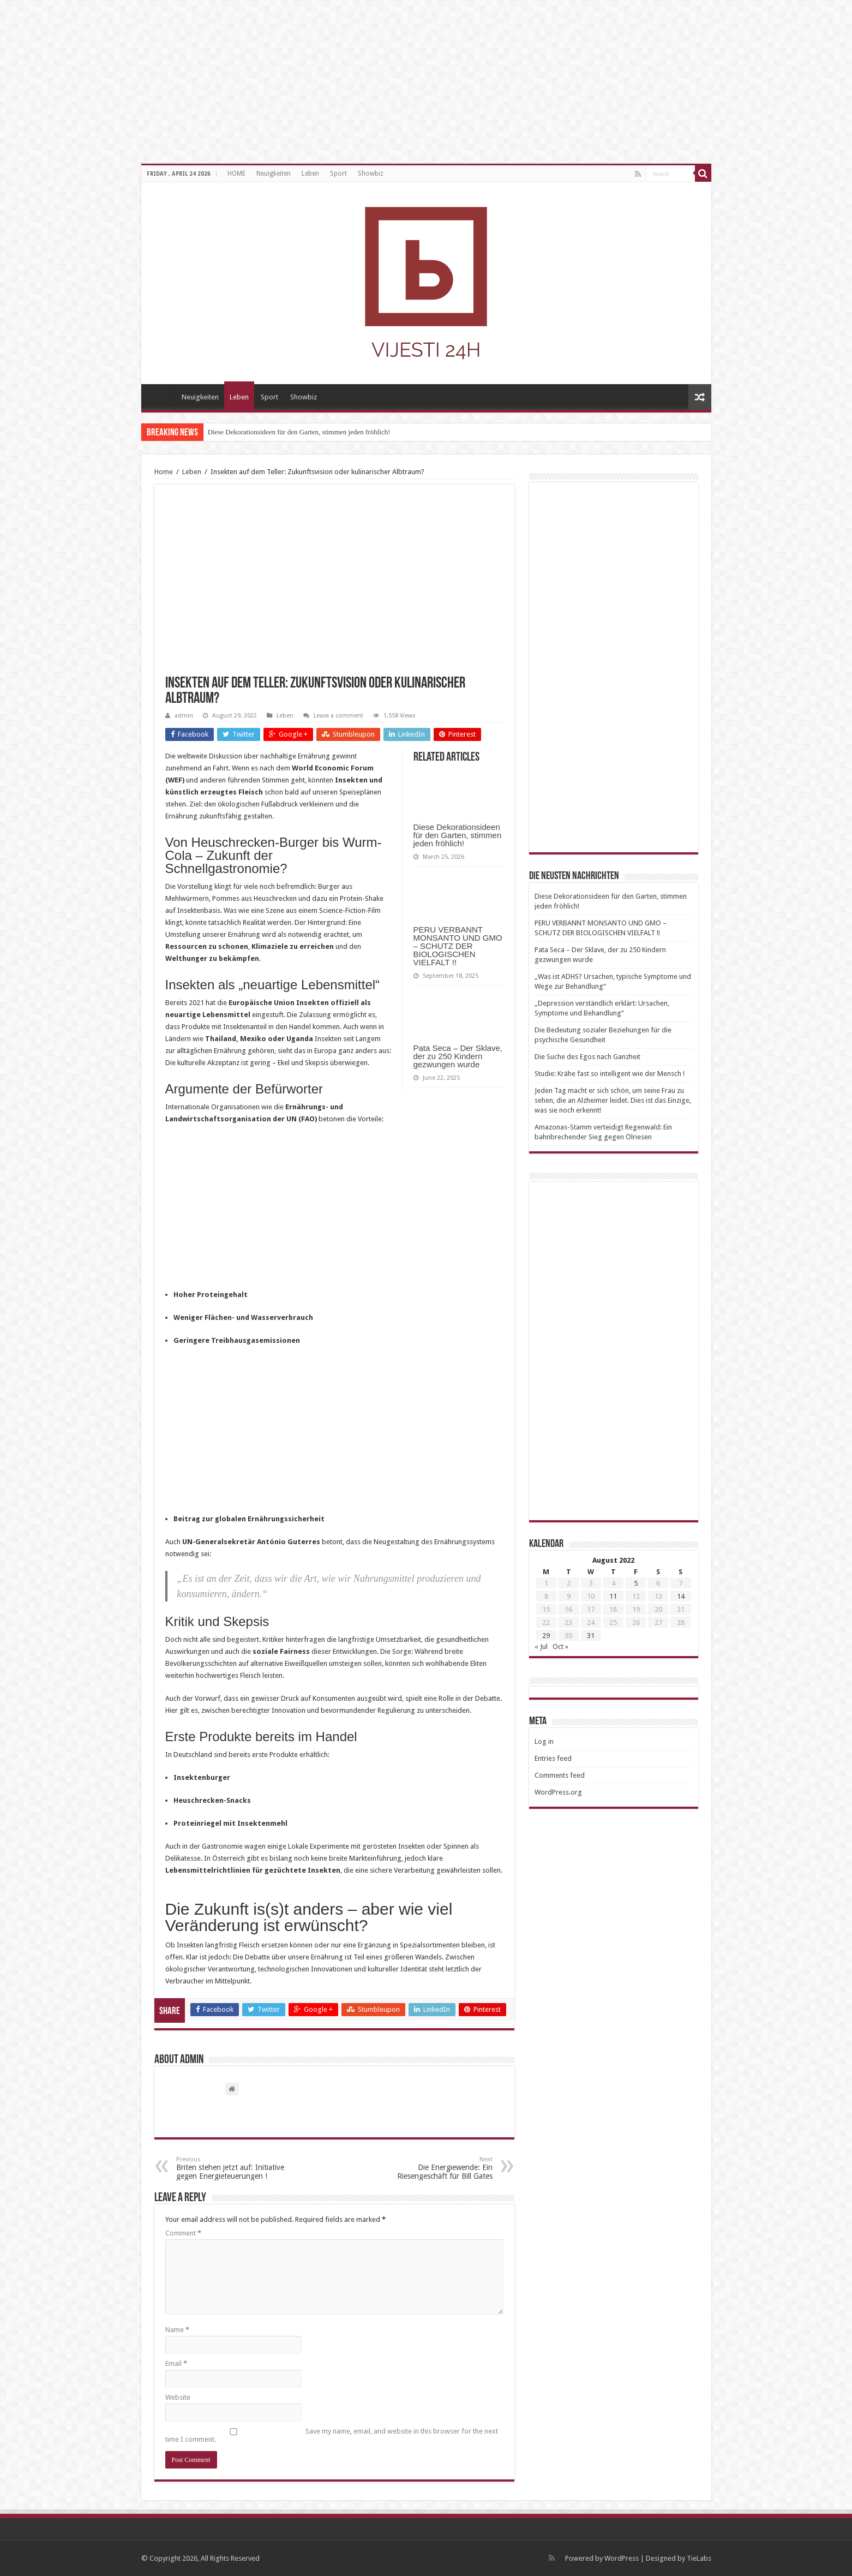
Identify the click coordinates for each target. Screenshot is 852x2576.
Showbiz (370, 173)
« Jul (541, 1646)
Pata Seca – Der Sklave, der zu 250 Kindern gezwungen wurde (457, 1056)
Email (176, 2363)
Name (177, 2330)
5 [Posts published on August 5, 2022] (636, 1583)
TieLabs (699, 2558)
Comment (183, 2233)
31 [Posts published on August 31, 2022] (591, 1635)
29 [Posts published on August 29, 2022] (546, 1635)
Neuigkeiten (273, 173)
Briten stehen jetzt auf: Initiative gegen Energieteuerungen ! (232, 2168)
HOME (236, 173)
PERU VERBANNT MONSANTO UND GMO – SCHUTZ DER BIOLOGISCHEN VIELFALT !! (457, 946)
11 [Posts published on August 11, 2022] (613, 1596)
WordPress (621, 2558)
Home (163, 472)
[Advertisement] (334, 1212)
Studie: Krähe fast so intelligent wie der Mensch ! (610, 1073)
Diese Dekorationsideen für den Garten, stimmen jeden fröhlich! (299, 432)
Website (177, 2397)
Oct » (560, 1646)
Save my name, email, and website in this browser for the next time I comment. (331, 2435)
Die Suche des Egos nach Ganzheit (587, 1057)
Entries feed (553, 1758)
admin (184, 715)
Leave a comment (338, 715)
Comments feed (560, 1775)
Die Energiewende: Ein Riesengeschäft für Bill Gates (437, 2168)
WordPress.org (558, 1792)
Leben (310, 173)
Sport (338, 173)
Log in (544, 1741)
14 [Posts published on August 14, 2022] (681, 1596)
